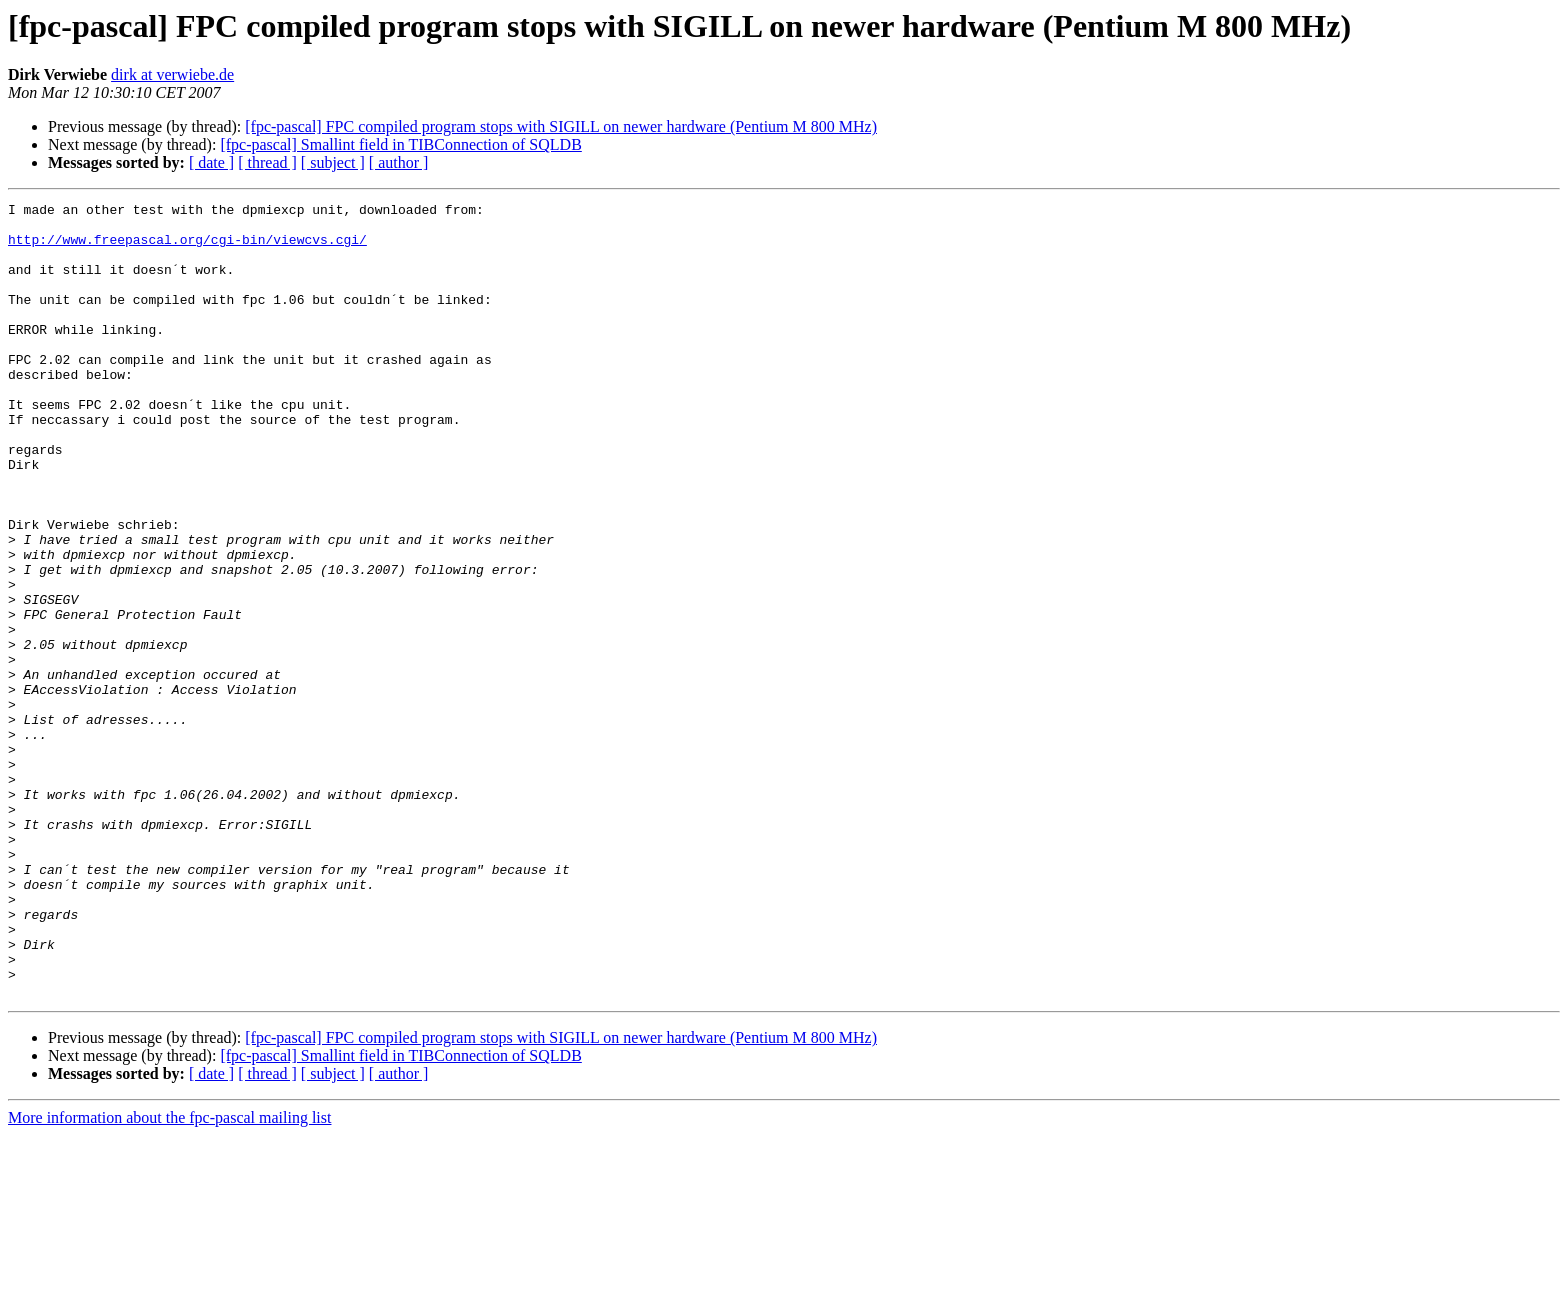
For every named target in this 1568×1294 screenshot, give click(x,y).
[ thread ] (267, 162)
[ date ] (211, 162)
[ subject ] (333, 162)
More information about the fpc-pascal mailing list (169, 1276)
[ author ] (399, 162)
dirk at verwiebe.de (172, 74)
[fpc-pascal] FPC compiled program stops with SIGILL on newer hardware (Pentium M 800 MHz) (561, 126)
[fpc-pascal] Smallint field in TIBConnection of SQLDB (400, 144)
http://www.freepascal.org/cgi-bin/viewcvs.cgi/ (187, 248)
